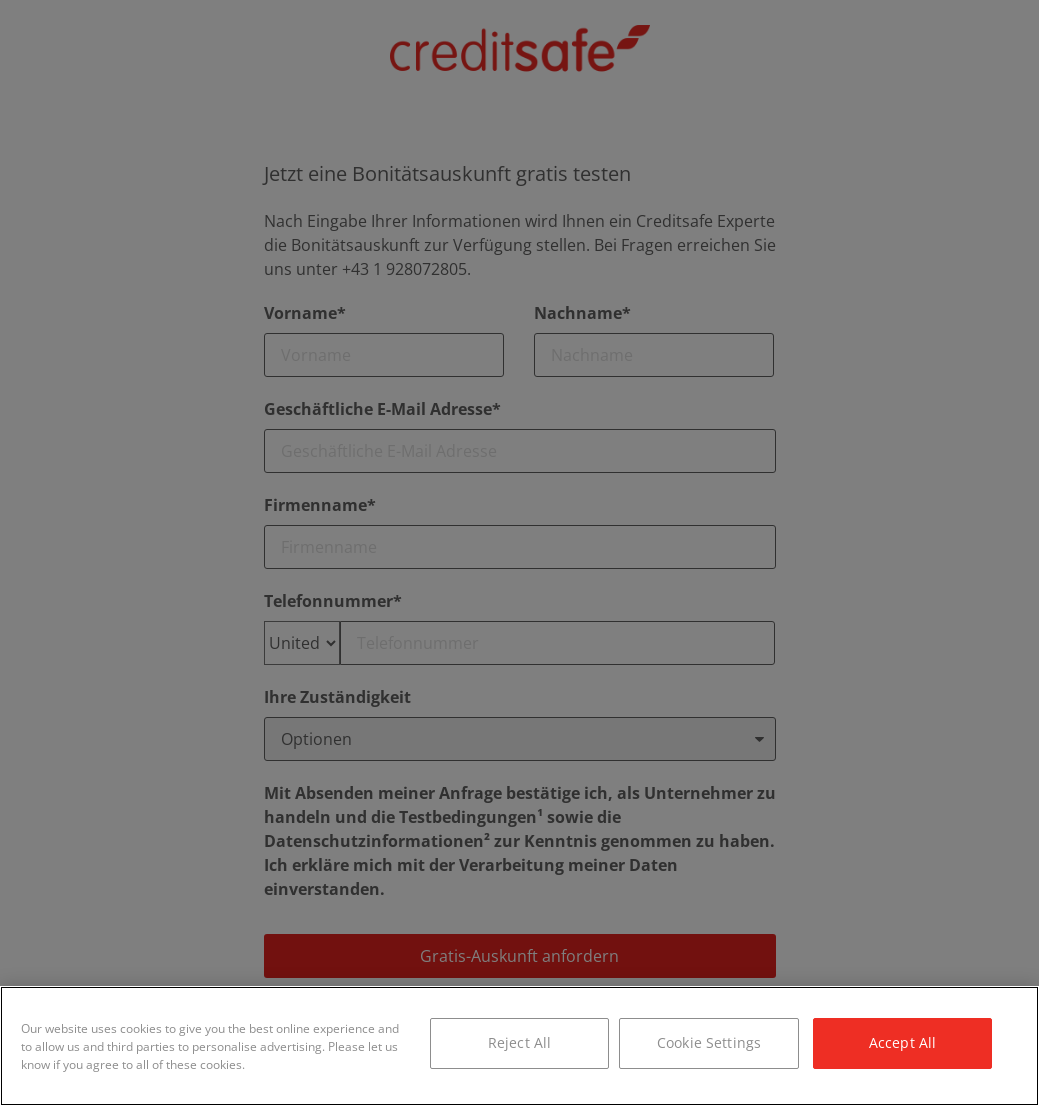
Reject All (519, 1042)
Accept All (902, 1042)
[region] (519, 1046)
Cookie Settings (709, 1042)
